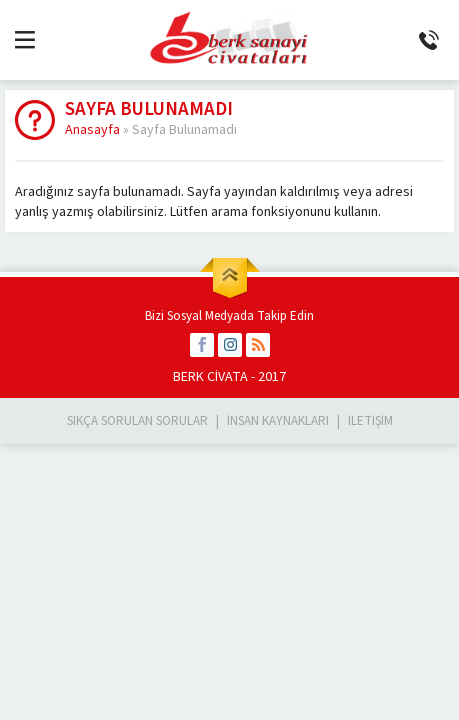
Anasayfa (92, 130)
